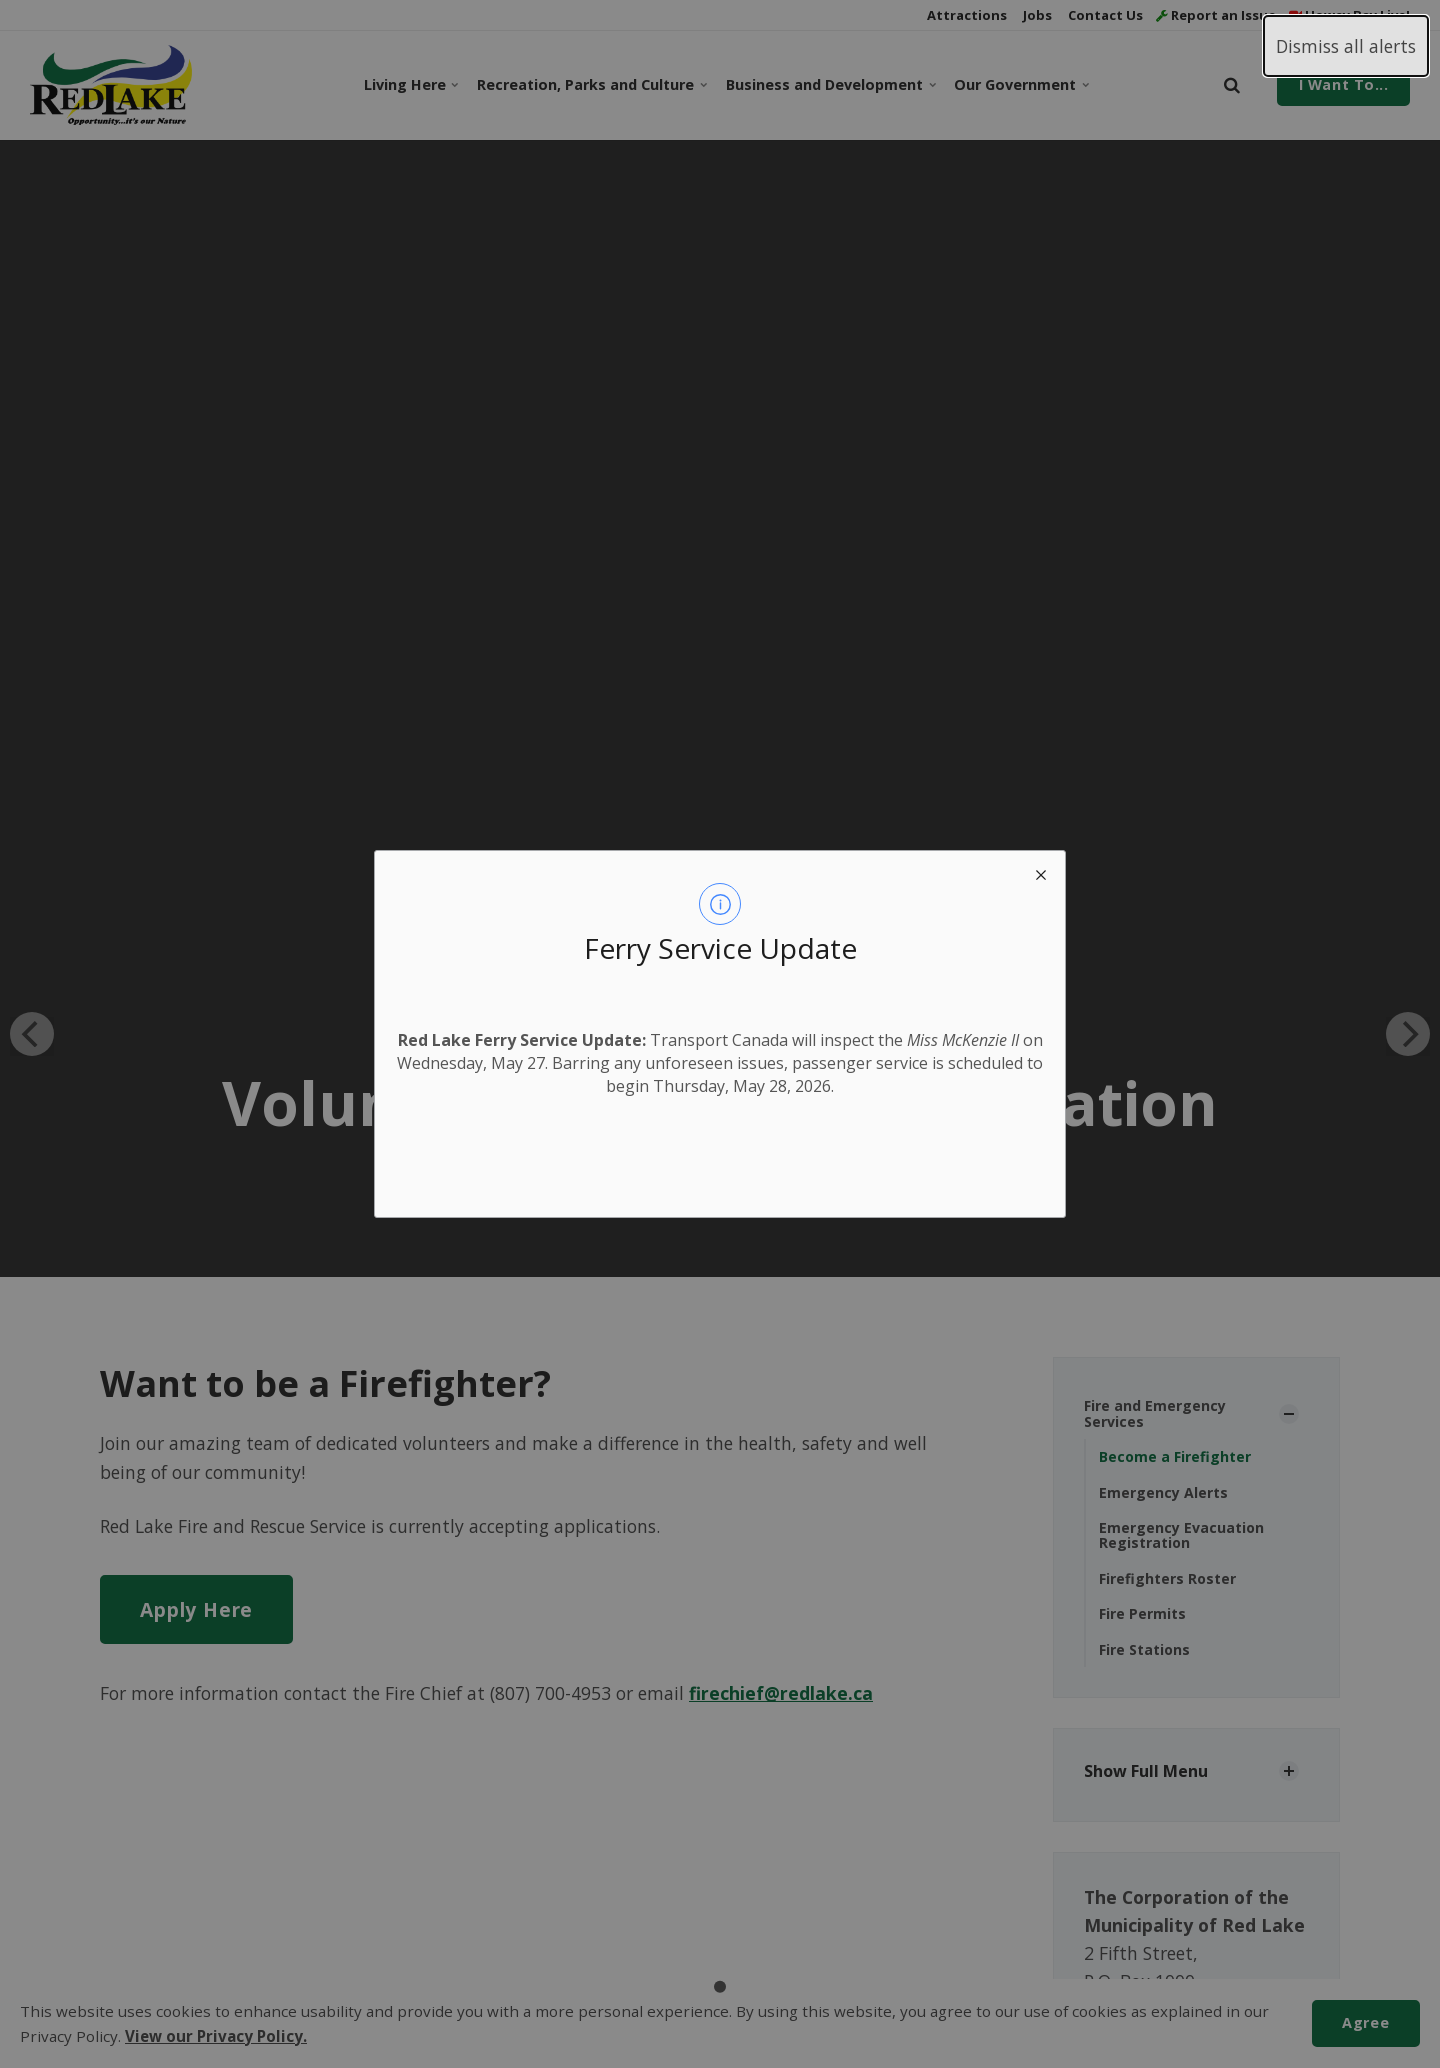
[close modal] (1041, 875)
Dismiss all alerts (1346, 46)
